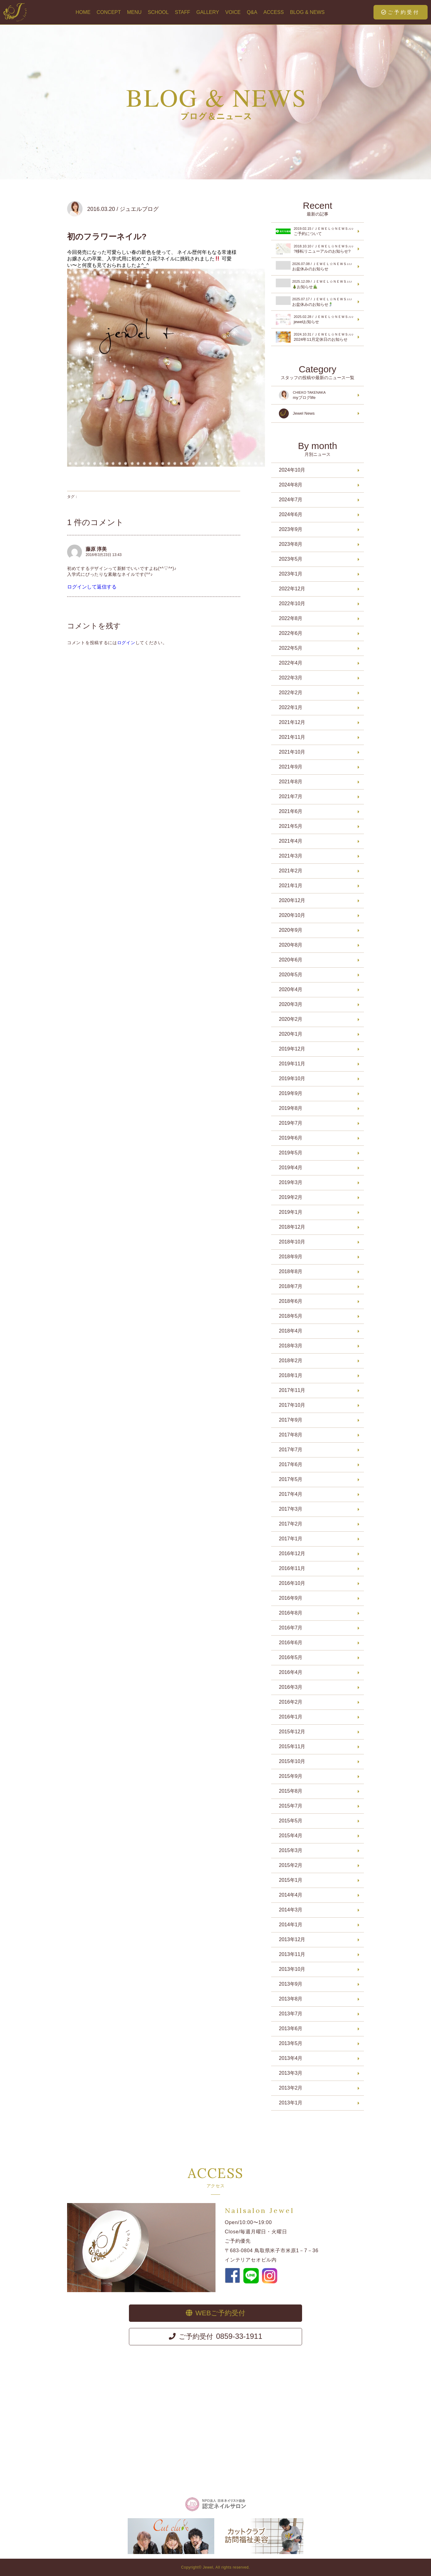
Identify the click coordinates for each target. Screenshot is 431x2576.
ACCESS (273, 12)
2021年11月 (292, 737)
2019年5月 (291, 1152)
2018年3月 (291, 1345)
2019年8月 (291, 1108)
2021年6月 (291, 811)
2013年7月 (291, 2013)
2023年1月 (291, 573)
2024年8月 (291, 484)
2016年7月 (291, 1627)
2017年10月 (292, 1405)
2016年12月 (292, 1553)
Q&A (252, 12)
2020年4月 (291, 989)
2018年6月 (291, 1301)
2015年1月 (291, 1880)
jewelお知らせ (316, 319)
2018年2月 (291, 1360)
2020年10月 (292, 915)
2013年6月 (291, 2028)
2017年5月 (291, 1479)
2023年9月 (291, 529)
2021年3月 (291, 855)
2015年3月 (291, 1850)
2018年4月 (291, 1330)
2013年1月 (291, 2102)
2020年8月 (291, 945)
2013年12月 (292, 1939)
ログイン (126, 642)
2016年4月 (291, 1672)
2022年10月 (292, 603)
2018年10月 (292, 1241)
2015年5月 (291, 1820)
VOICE (233, 12)
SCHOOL (158, 12)
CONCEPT (109, 12)
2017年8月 (291, 1434)
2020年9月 (291, 930)
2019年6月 (291, 1137)
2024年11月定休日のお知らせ (316, 337)
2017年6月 (291, 1464)
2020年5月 (291, 974)
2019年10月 (292, 1078)
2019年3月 (291, 1182)
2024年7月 (291, 499)
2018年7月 (291, 1286)
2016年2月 (291, 1702)
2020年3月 (291, 1004)
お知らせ (316, 284)
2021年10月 (292, 752)
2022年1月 (291, 707)
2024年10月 (292, 470)
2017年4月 (291, 1494)
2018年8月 (291, 1271)
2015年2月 (291, 1865)
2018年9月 (291, 1256)
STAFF (182, 12)
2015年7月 (291, 1805)
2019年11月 (292, 1063)
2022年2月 (291, 692)
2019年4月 (291, 1167)
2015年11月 (292, 1746)
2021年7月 (291, 796)
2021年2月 (291, 870)
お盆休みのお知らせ (316, 266)
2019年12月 (292, 1048)
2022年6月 (291, 633)
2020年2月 (291, 1019)
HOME (83, 12)
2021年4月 (291, 841)
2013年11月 (292, 1954)
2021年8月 (291, 781)
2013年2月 (291, 2087)
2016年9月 (291, 1598)
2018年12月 (292, 1227)
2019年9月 (291, 1093)
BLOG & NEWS (307, 12)
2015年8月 (291, 1791)
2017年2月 (291, 1523)
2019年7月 (291, 1123)
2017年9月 (291, 1420)
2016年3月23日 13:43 (104, 555)
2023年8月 (291, 544)
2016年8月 (291, 1612)
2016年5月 (291, 1657)
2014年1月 (291, 1924)
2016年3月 (291, 1687)
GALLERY (207, 12)
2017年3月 (291, 1509)
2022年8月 (291, 618)
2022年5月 (291, 648)
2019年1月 (291, 1212)
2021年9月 (291, 766)
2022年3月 (291, 677)
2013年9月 (291, 1984)
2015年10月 (292, 1761)
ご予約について (316, 231)
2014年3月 (291, 1909)
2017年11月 (292, 1390)
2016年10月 (292, 1583)
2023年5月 (291, 559)
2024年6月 (291, 514)
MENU (134, 12)
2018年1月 (291, 1375)
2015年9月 (291, 1776)
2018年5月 (291, 1316)
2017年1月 (291, 1538)
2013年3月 (291, 2073)
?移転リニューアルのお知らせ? (316, 249)
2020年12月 (292, 900)
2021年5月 (291, 826)
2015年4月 (291, 1835)
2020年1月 (291, 1034)
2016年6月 (291, 1642)
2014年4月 (291, 1895)
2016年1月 (291, 1716)
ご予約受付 (400, 12)
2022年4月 (291, 662)
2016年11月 (292, 1568)
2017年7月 (291, 1449)
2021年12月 (292, 722)
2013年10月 (292, 1969)
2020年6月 (291, 959)
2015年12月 (292, 1731)
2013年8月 (291, 1998)
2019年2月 (291, 1197)
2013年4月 (291, 2058)
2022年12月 (292, 588)
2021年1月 (291, 885)
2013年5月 (291, 2043)
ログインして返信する (92, 586)
